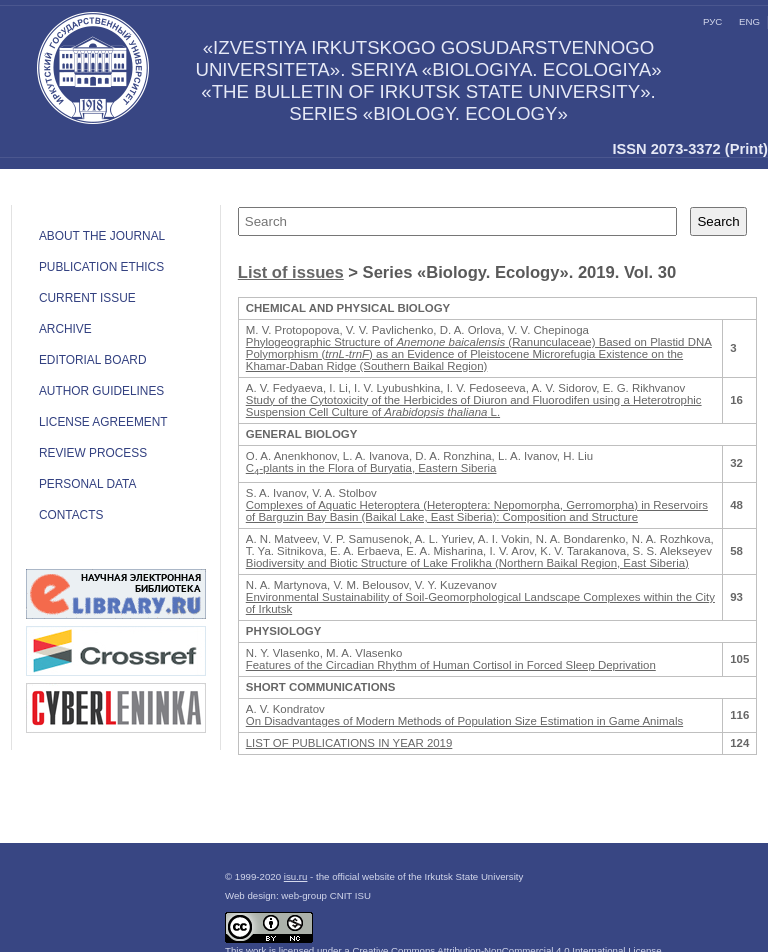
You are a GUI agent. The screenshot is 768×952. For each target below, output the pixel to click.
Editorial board (93, 360)
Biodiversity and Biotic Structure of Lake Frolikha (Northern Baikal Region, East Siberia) (467, 563)
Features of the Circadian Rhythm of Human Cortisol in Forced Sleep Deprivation (451, 665)
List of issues (291, 272)
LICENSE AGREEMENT (103, 422)
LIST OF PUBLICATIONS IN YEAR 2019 (349, 743)
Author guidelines (101, 391)
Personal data (87, 484)
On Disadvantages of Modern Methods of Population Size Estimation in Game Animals (464, 721)
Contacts (71, 515)
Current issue (87, 298)
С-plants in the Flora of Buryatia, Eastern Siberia (371, 468)
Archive (65, 329)
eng (749, 21)
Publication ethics (101, 267)
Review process (93, 453)
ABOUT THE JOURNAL (102, 236)
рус (712, 21)
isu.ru (296, 876)
